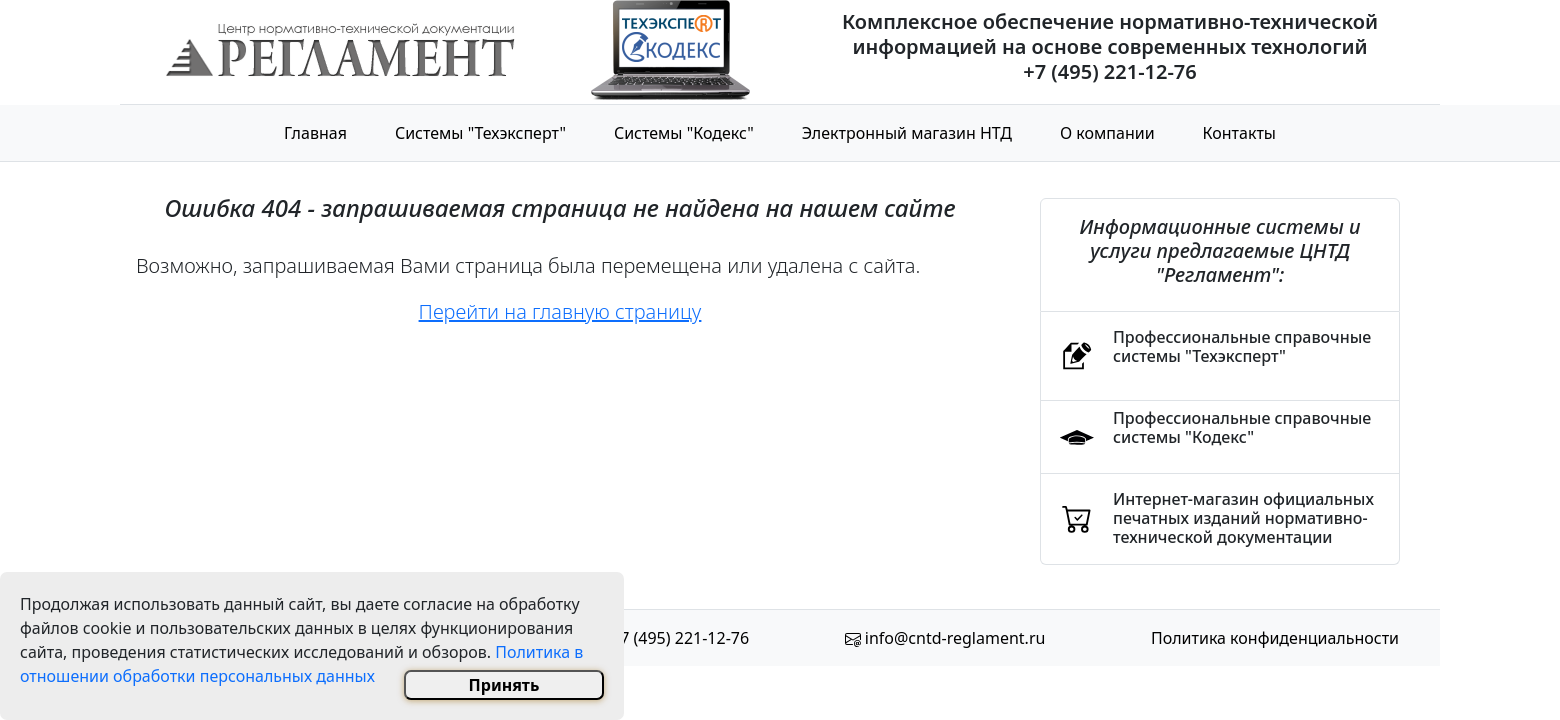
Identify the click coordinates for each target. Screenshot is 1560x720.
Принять (504, 685)
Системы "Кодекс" (684, 133)
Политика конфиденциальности (1275, 638)
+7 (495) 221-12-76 (680, 638)
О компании (1107, 133)
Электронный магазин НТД (907, 133)
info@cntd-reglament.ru (955, 638)
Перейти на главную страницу (560, 311)
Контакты (1239, 133)
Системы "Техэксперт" (480, 133)
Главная (315, 133)
